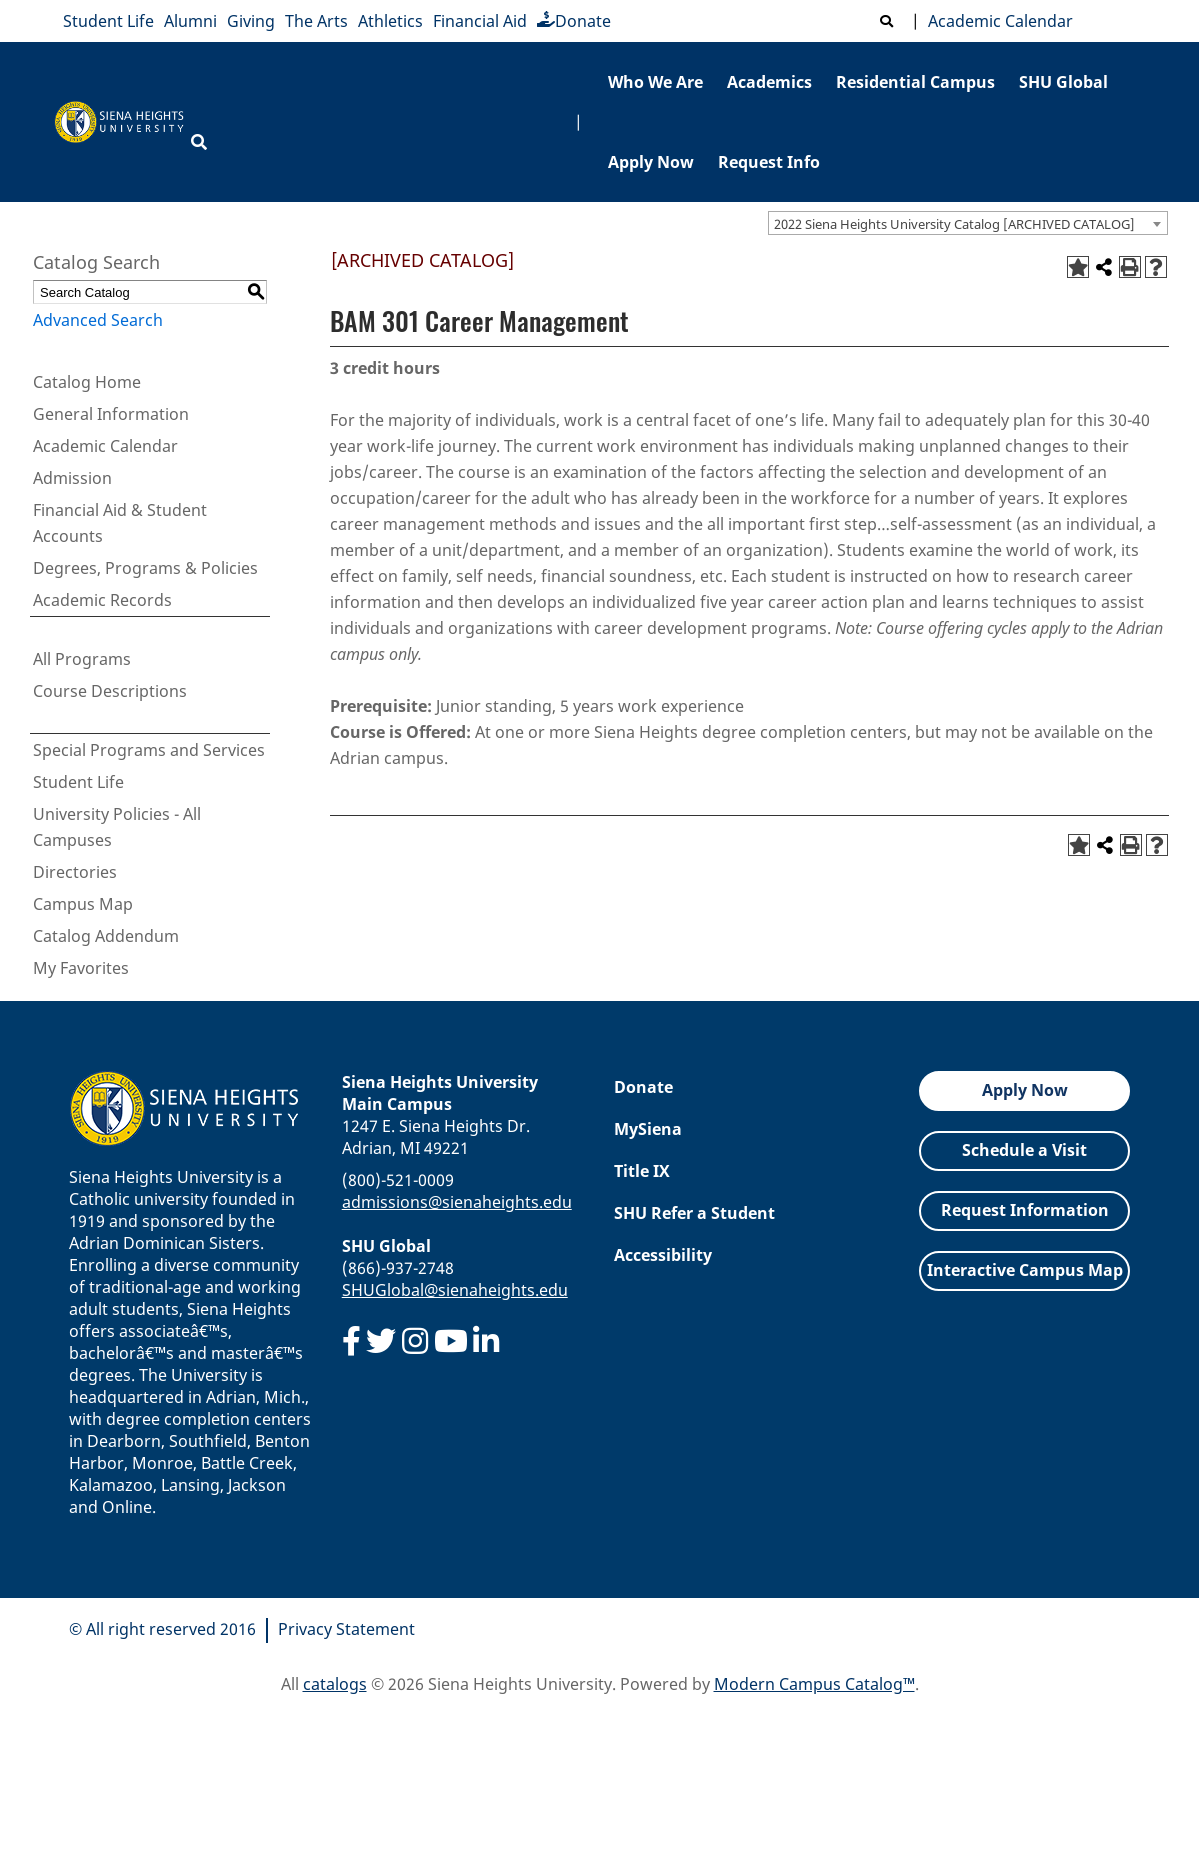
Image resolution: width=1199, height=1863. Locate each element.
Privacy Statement (346, 1629)
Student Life (108, 21)
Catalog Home (87, 382)
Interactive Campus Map (1025, 1270)
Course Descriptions (110, 691)
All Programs (82, 659)
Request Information (1025, 1210)
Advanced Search (98, 320)
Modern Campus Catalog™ (814, 1684)
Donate (574, 21)
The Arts (316, 21)
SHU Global (1063, 82)
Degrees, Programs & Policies (145, 568)
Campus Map (83, 904)
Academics (769, 82)
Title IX (642, 1171)
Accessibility (663, 1255)
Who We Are (655, 82)
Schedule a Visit (1024, 1150)
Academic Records (102, 600)
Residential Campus (915, 82)
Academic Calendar (996, 21)
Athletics (390, 21)
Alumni (190, 21)
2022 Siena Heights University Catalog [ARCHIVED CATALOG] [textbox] (954, 224)
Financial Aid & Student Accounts (120, 523)
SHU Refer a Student (694, 1213)
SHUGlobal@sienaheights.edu (455, 1290)
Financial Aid (480, 21)
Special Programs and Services (149, 750)
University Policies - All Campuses (117, 827)
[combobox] (968, 223)
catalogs (335, 1684)
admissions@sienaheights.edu (457, 1202)
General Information (111, 414)
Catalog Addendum (106, 936)
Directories (75, 872)
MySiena (648, 1129)
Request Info (769, 162)
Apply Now (651, 162)
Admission (72, 478)
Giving (251, 21)
